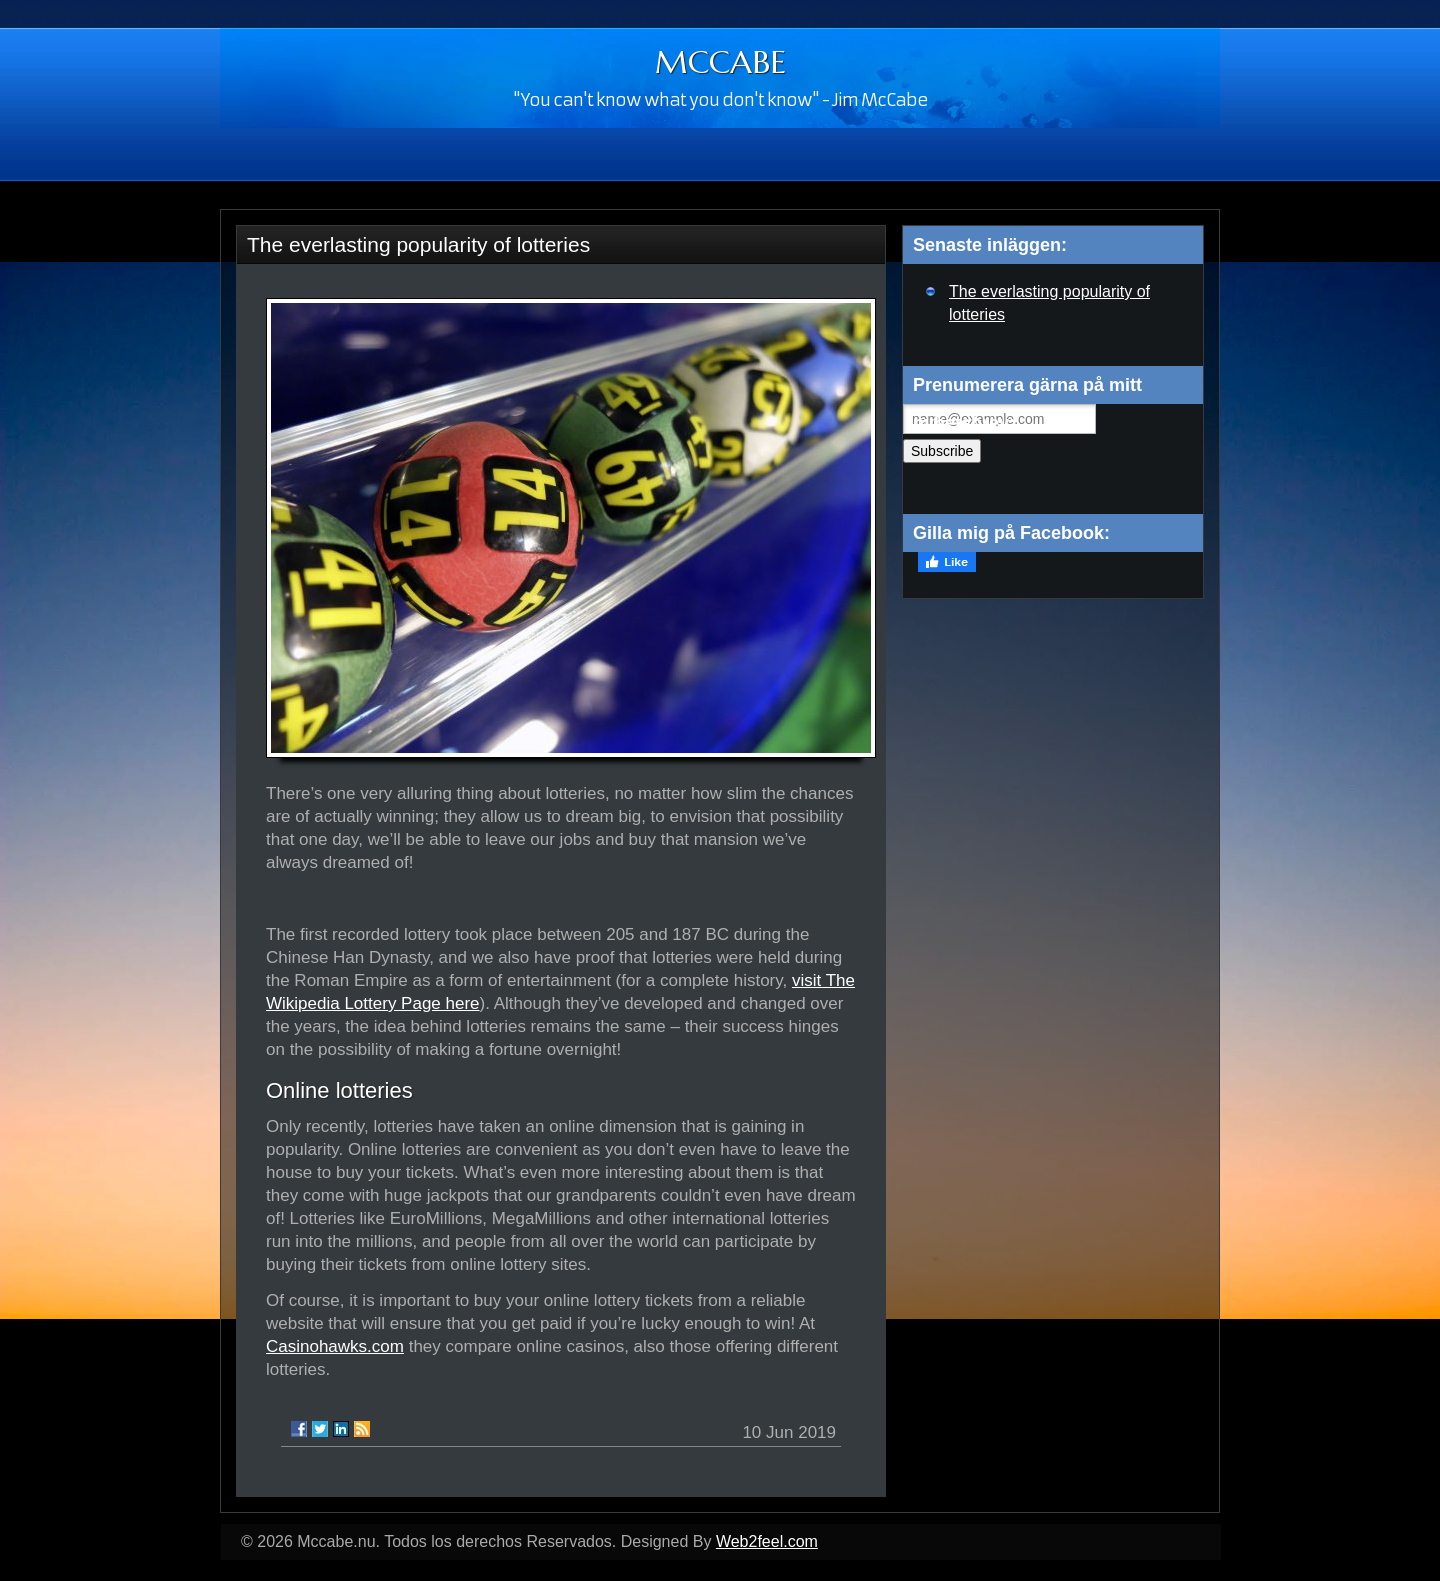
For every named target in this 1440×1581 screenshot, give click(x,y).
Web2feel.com (767, 1541)
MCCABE (720, 62)
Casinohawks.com (335, 1346)
